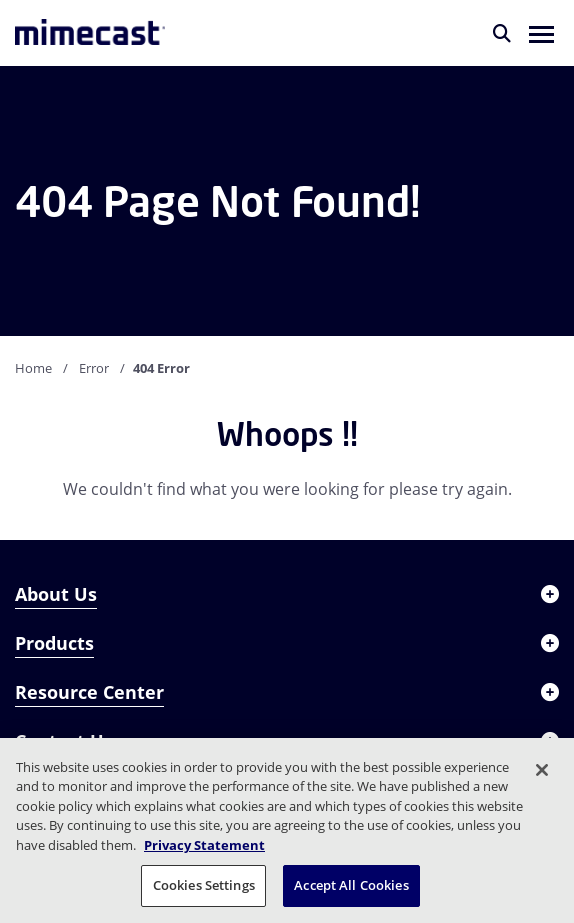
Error (94, 368)
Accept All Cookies (351, 885)
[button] (541, 33)
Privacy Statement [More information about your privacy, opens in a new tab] (204, 845)
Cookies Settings (204, 885)
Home (33, 368)
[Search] (502, 33)
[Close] (542, 770)
